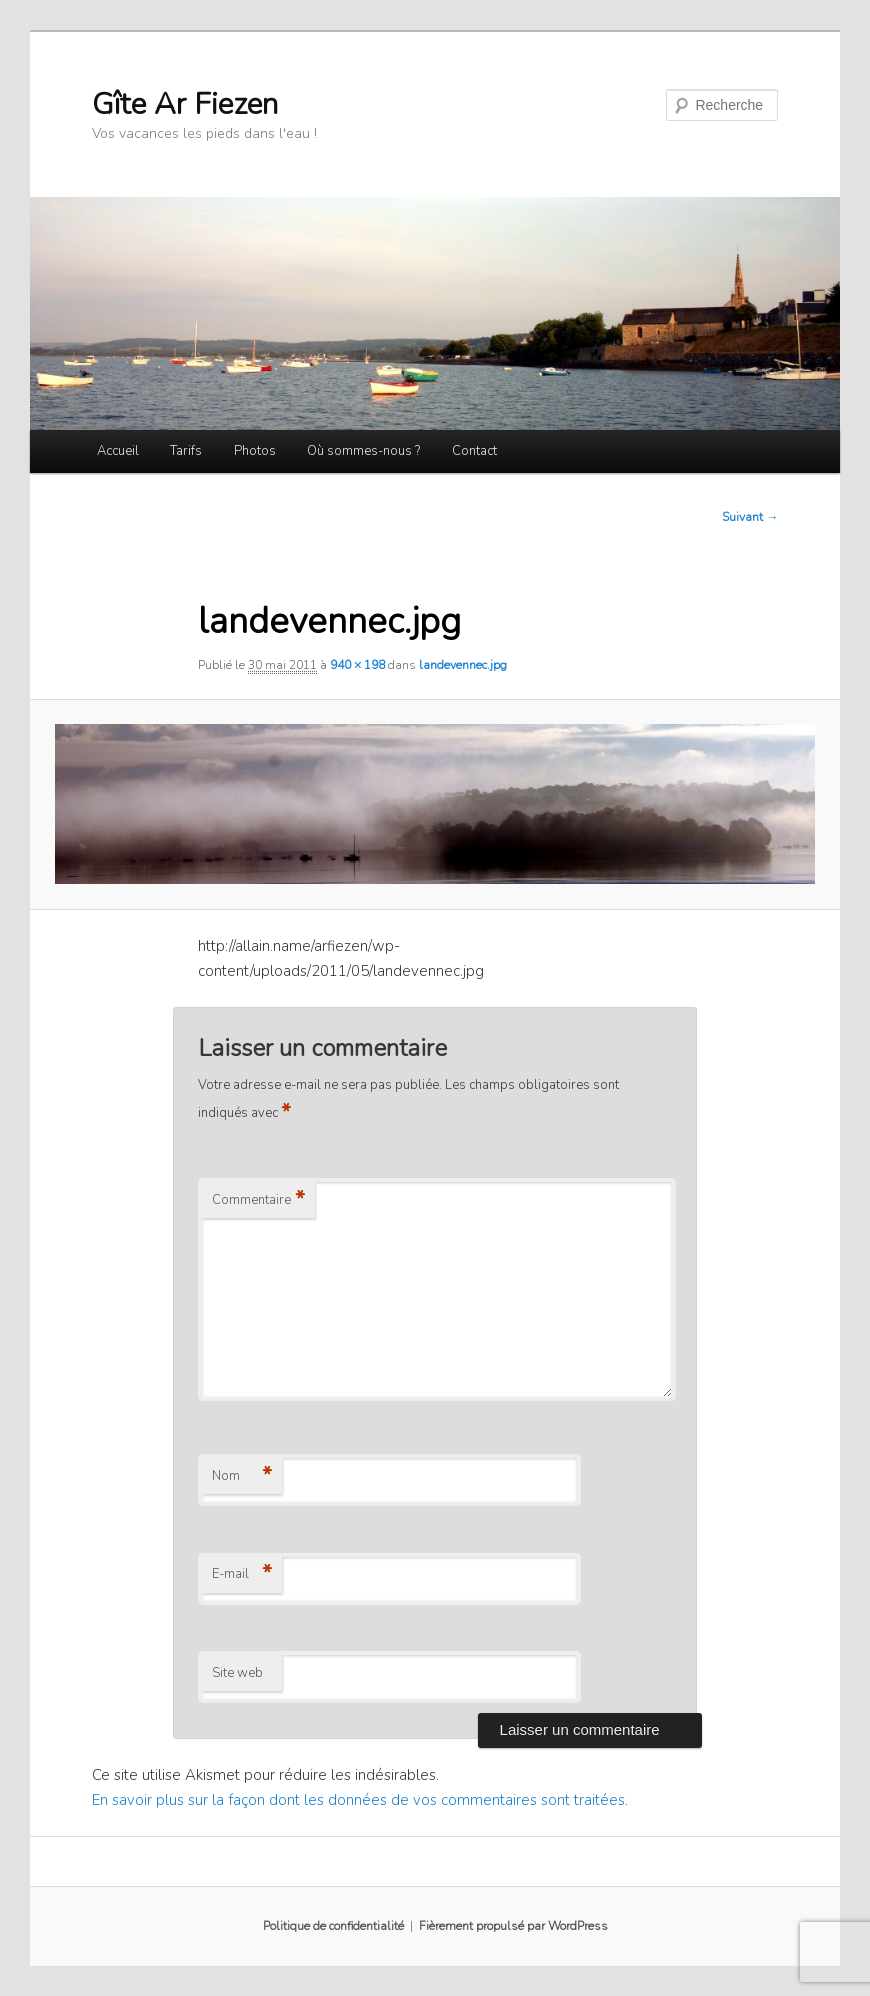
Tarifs (186, 451)
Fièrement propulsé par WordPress (513, 1926)
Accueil (118, 451)
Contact (474, 451)
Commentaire (258, 1200)
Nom (242, 1476)
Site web (237, 1673)
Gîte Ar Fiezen (185, 104)
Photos (255, 451)
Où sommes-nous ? (363, 451)
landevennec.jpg (463, 665)
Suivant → (750, 517)
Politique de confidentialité (333, 1926)
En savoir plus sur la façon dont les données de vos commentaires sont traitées (358, 1800)
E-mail (242, 1574)
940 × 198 (357, 665)
